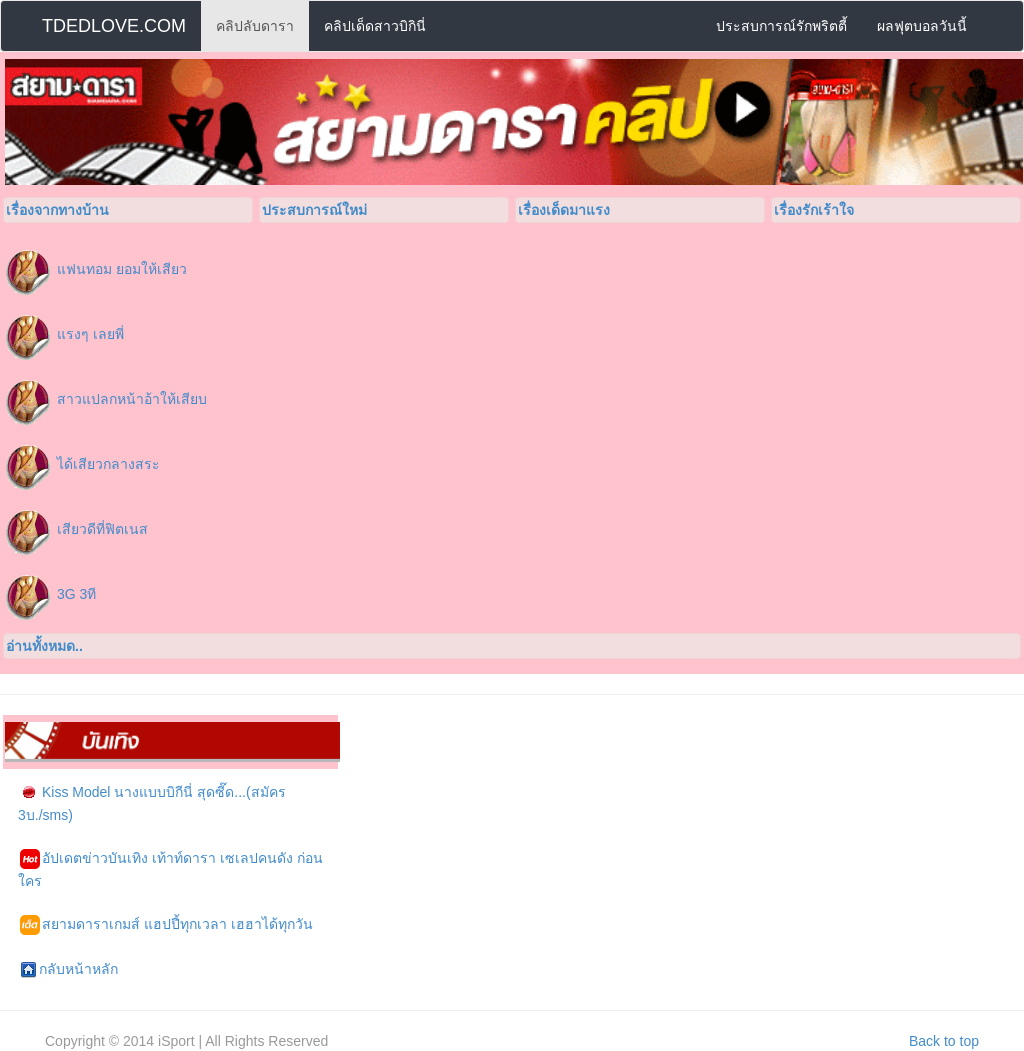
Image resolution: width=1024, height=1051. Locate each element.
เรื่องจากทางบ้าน (57, 210)
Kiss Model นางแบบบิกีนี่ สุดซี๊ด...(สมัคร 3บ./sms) (152, 803)
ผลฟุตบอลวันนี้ (922, 26)
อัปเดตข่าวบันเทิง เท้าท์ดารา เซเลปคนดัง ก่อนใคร (170, 869)
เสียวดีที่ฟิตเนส (102, 529)
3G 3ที (76, 594)
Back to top (944, 1041)
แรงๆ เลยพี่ (90, 334)
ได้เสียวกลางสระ (108, 464)
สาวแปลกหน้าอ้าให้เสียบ (132, 399)
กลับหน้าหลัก (69, 970)
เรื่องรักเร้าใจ (814, 210)
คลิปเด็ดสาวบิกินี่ (375, 26)
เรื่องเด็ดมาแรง (564, 210)
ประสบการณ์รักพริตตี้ (781, 26)
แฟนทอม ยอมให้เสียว (122, 269)
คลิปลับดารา (255, 26)
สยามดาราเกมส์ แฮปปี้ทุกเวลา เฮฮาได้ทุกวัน (166, 925)
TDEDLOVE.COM (114, 26)
